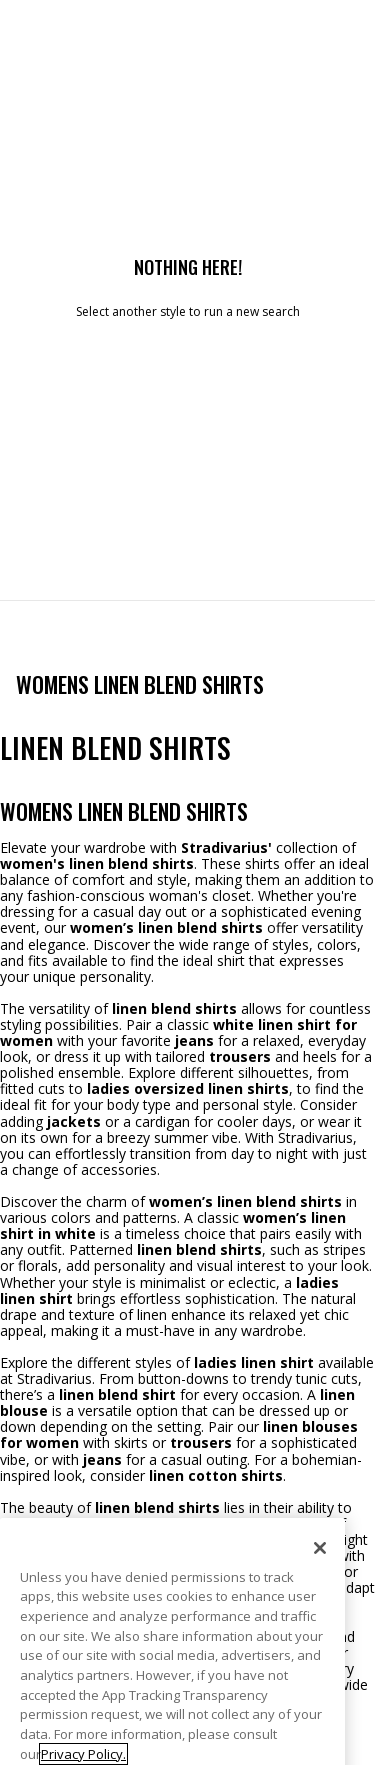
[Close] (320, 1577)
